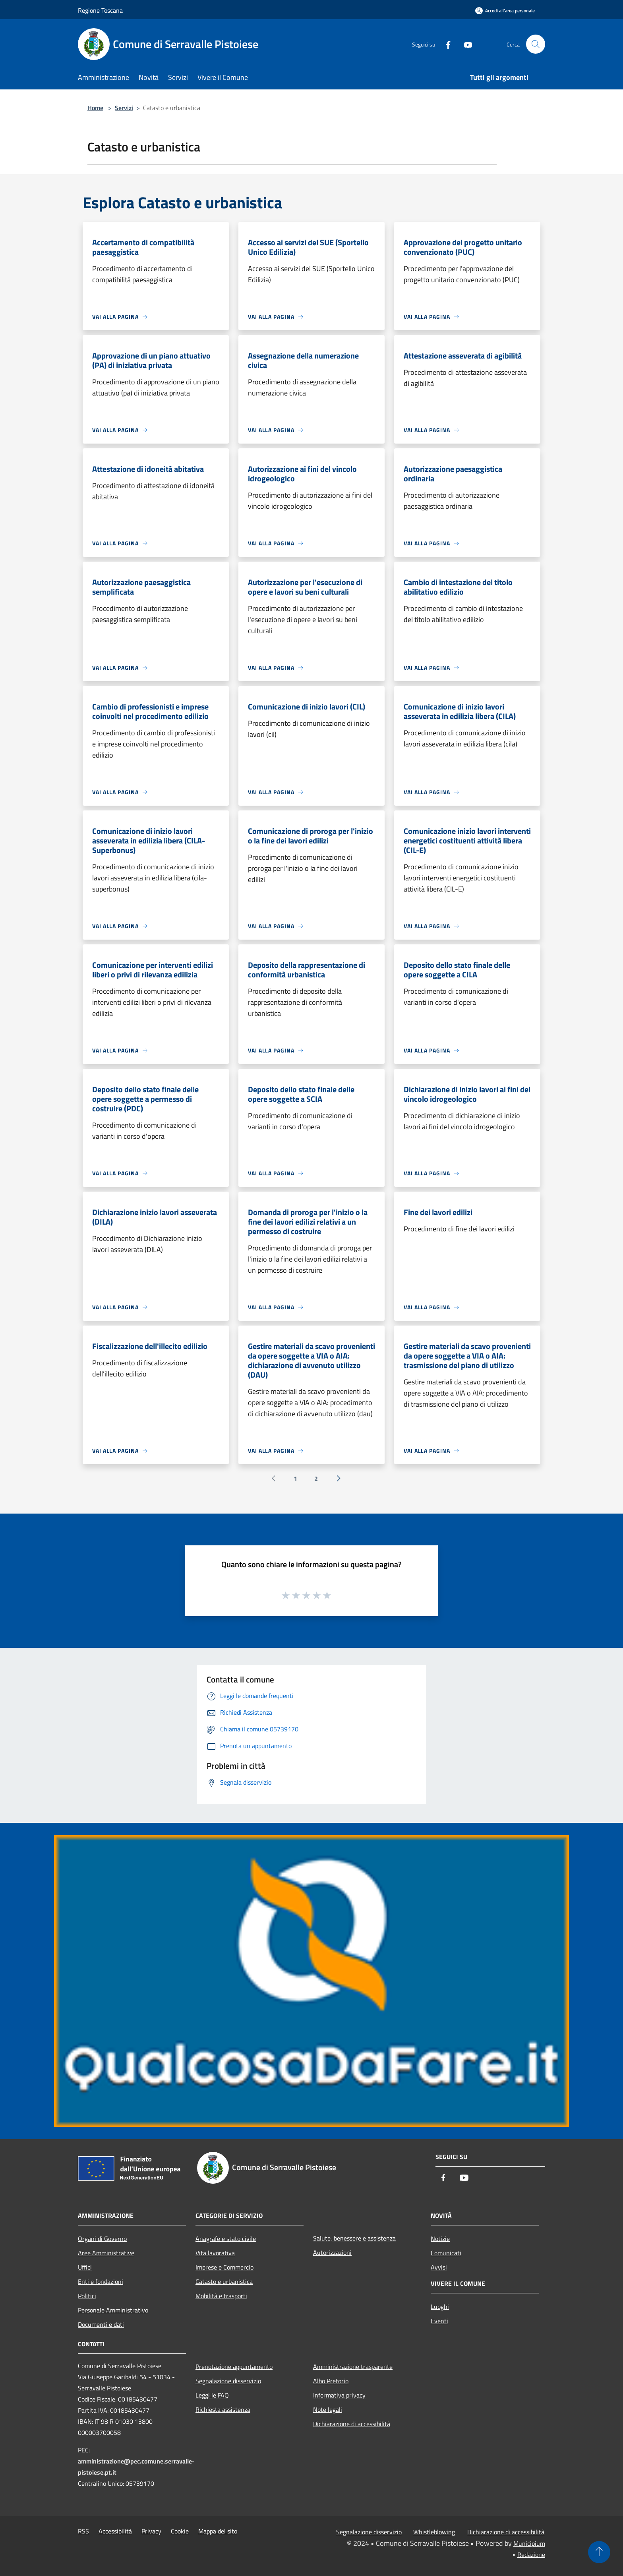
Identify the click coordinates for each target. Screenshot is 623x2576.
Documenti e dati (101, 2324)
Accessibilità (115, 2531)
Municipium (529, 2543)
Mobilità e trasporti (221, 2296)
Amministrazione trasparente (353, 2366)
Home (95, 107)
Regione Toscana (100, 10)
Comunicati (446, 2253)
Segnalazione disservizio (228, 2381)
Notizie (440, 2238)
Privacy (151, 2531)
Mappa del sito (217, 2531)
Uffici (85, 2267)
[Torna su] (599, 2552)
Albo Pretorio (330, 2381)
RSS (83, 2531)
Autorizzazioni (332, 2252)
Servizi (124, 107)
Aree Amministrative (106, 2253)
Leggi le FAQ (212, 2395)
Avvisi (439, 2267)
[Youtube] (465, 44)
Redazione (531, 2554)
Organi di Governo (102, 2238)
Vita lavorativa (215, 2253)
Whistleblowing (434, 2532)
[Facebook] (445, 44)
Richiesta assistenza (222, 2409)
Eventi (439, 2321)
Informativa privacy (339, 2395)
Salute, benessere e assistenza (354, 2238)
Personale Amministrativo (113, 2310)
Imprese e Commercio (224, 2267)
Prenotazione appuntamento (234, 2366)
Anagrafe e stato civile (225, 2238)
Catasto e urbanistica (224, 2281)
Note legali (327, 2409)
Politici (87, 2296)
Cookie (180, 2531)
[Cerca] (535, 44)
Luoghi (440, 2306)
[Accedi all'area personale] (505, 10)
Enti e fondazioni (100, 2281)
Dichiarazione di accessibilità (351, 2424)
